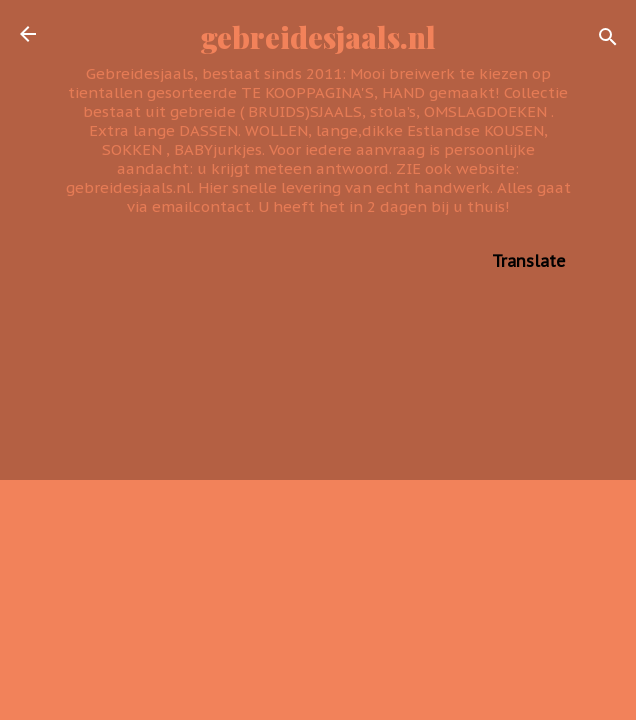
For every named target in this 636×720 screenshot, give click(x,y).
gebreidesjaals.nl (318, 36)
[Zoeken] (608, 40)
